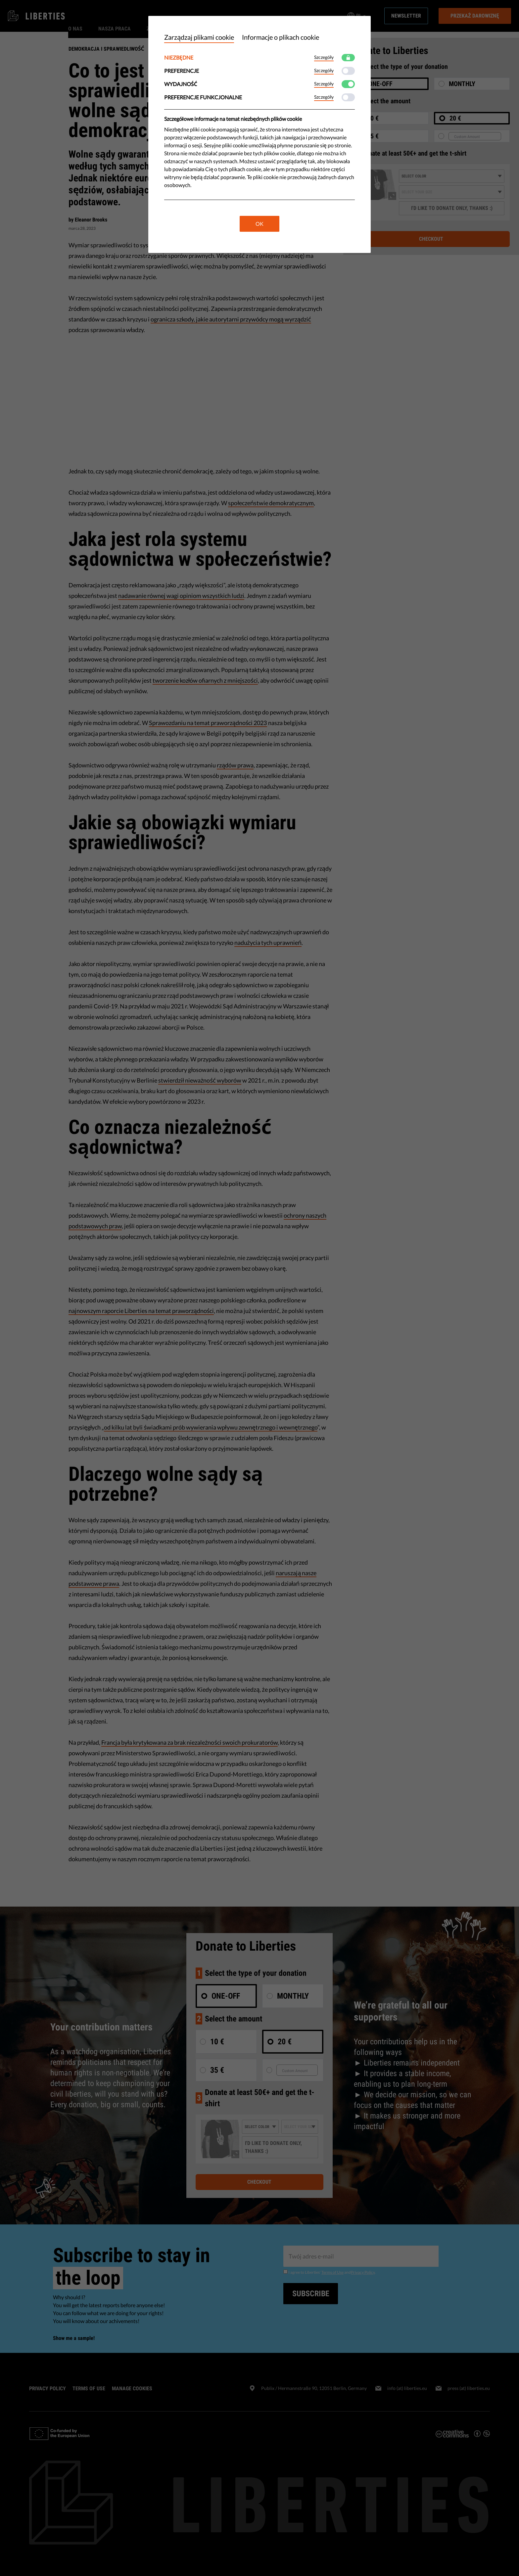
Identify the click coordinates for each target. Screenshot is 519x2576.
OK (259, 223)
